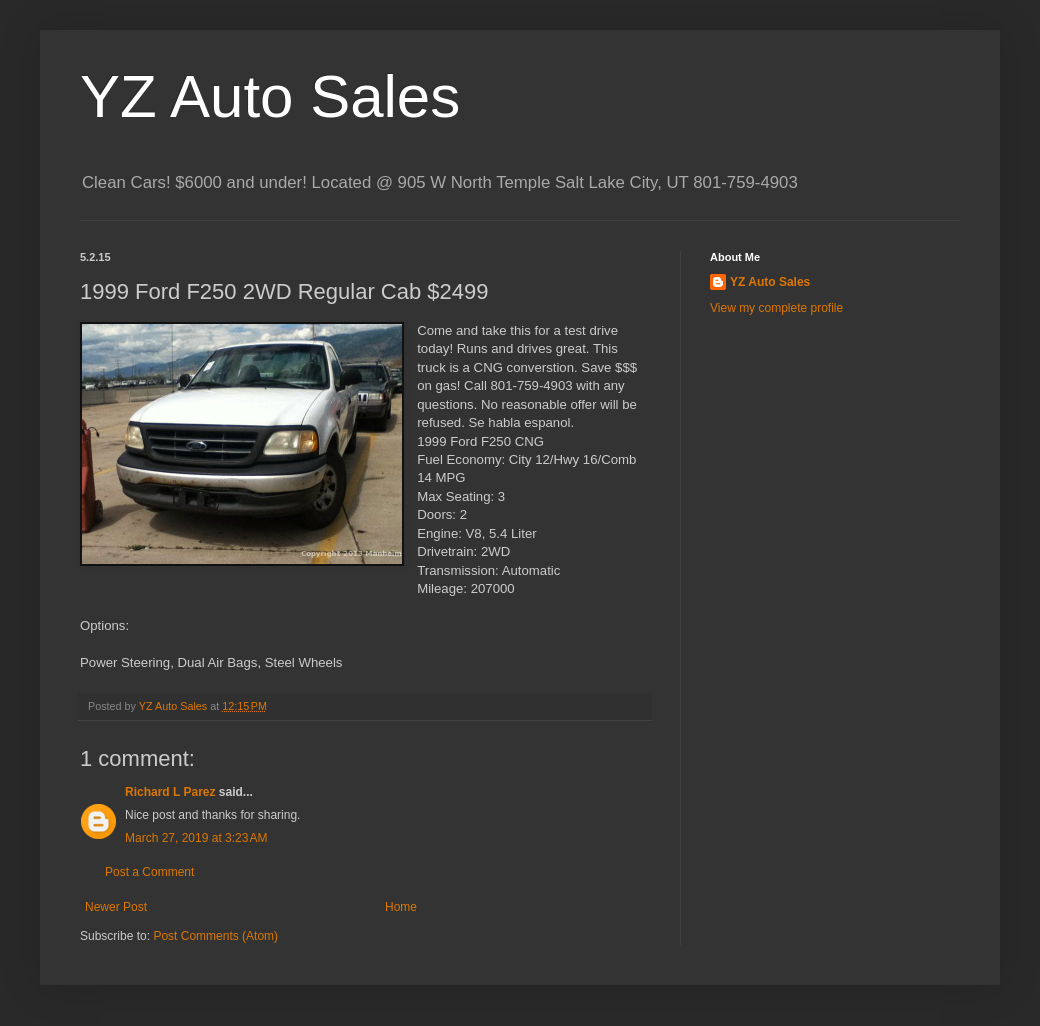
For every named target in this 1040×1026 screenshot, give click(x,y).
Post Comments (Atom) (215, 936)
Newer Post (116, 907)
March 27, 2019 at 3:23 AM (196, 838)
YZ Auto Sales (270, 96)
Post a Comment (149, 872)
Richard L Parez (170, 792)
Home (401, 907)
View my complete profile (776, 308)
